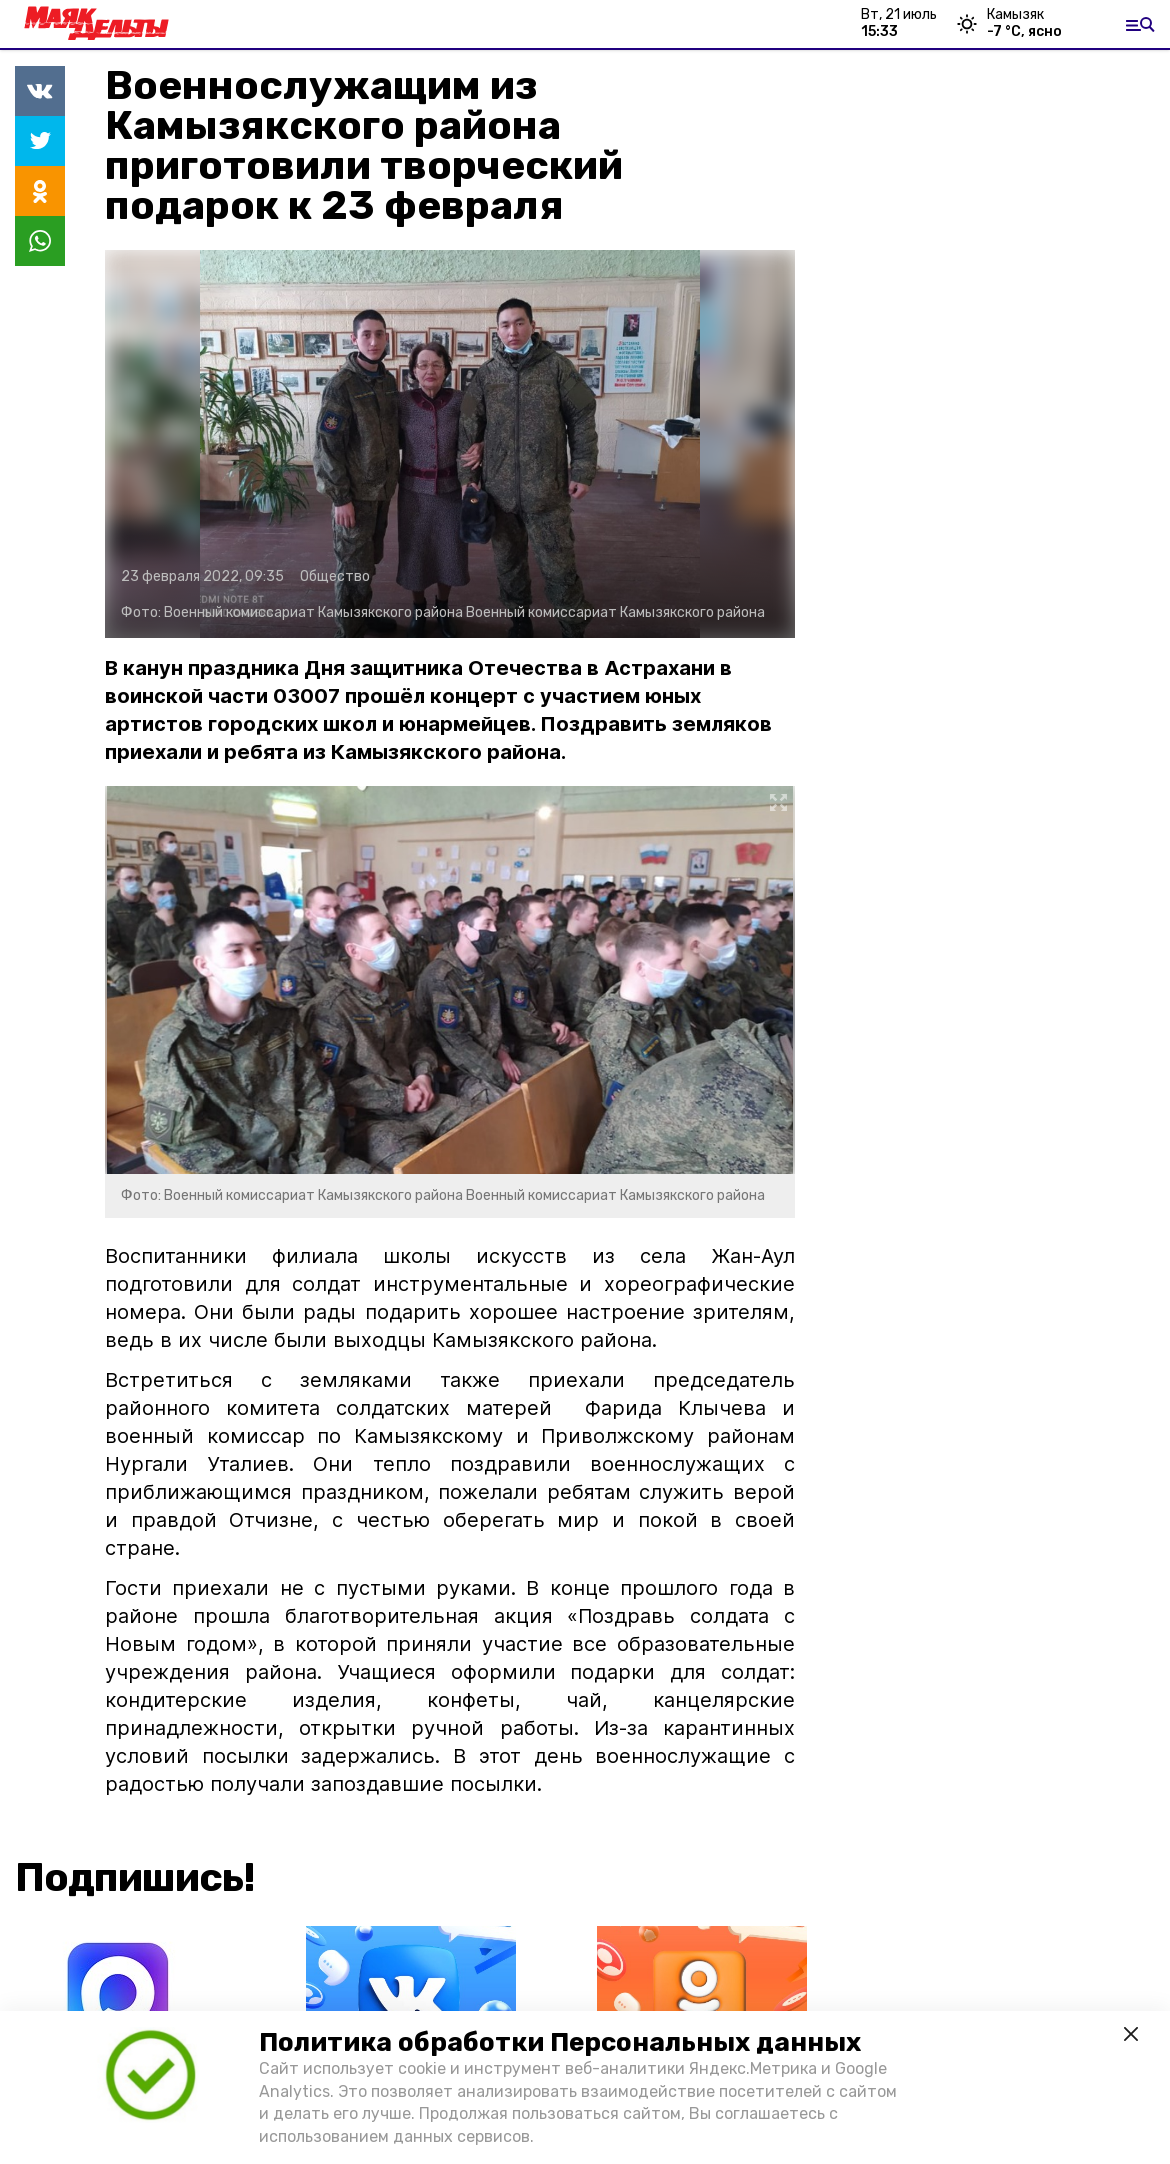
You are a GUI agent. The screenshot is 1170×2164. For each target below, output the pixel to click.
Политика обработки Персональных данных (560, 2042)
